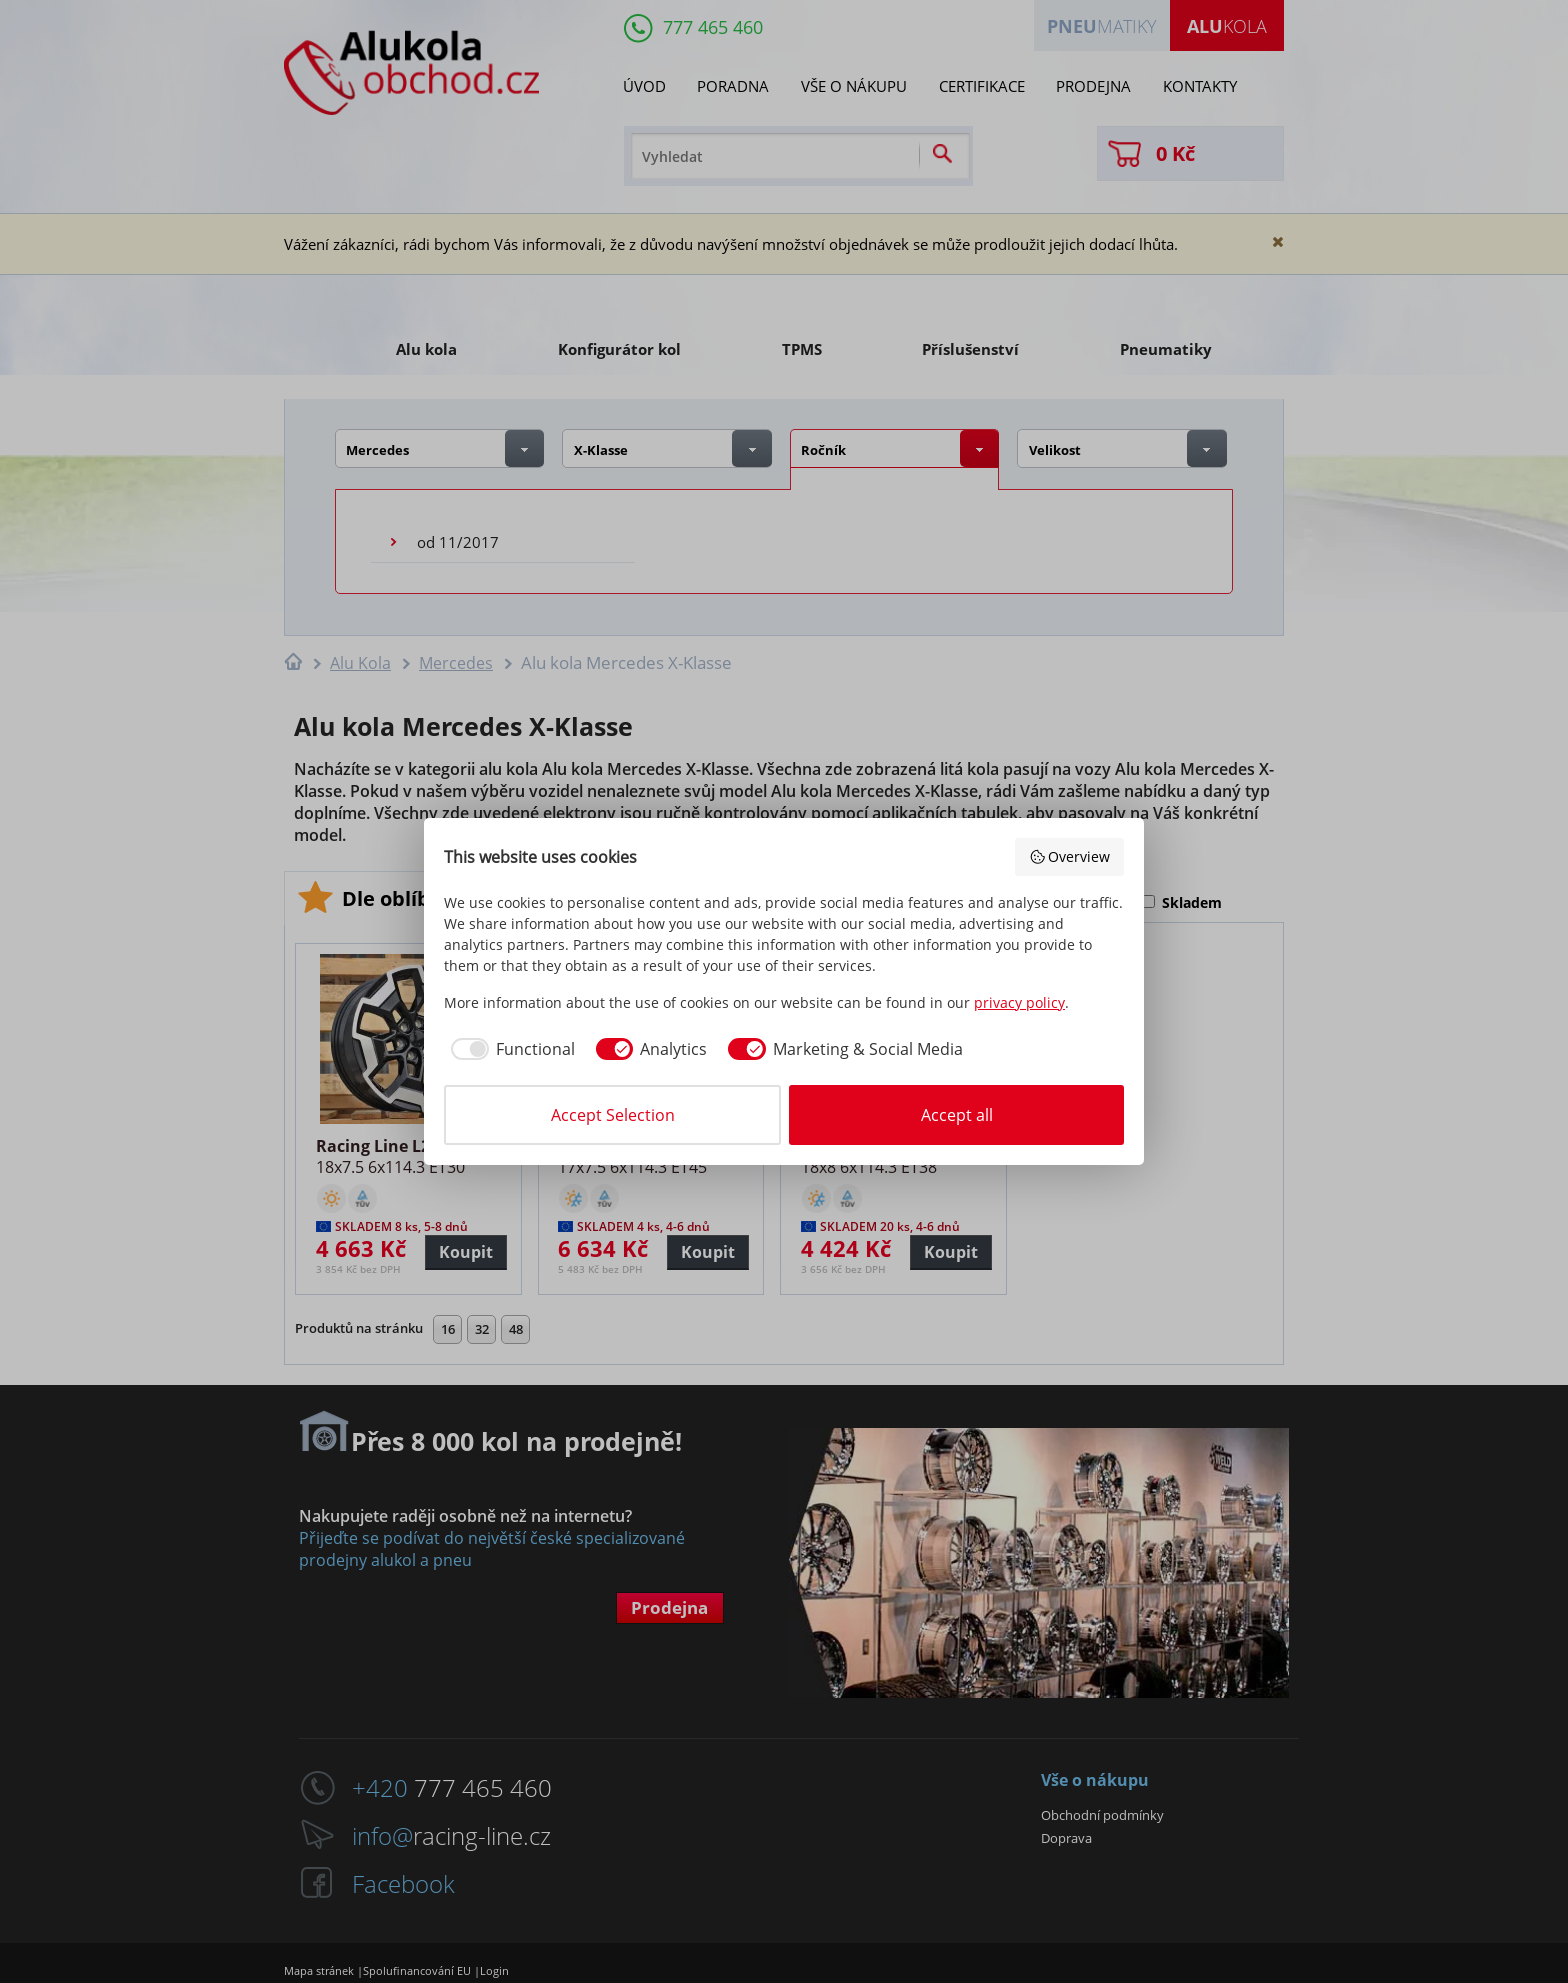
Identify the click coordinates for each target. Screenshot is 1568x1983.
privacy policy (1019, 1002)
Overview (1070, 856)
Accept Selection (613, 1115)
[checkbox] (509, 1049)
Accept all (957, 1115)
